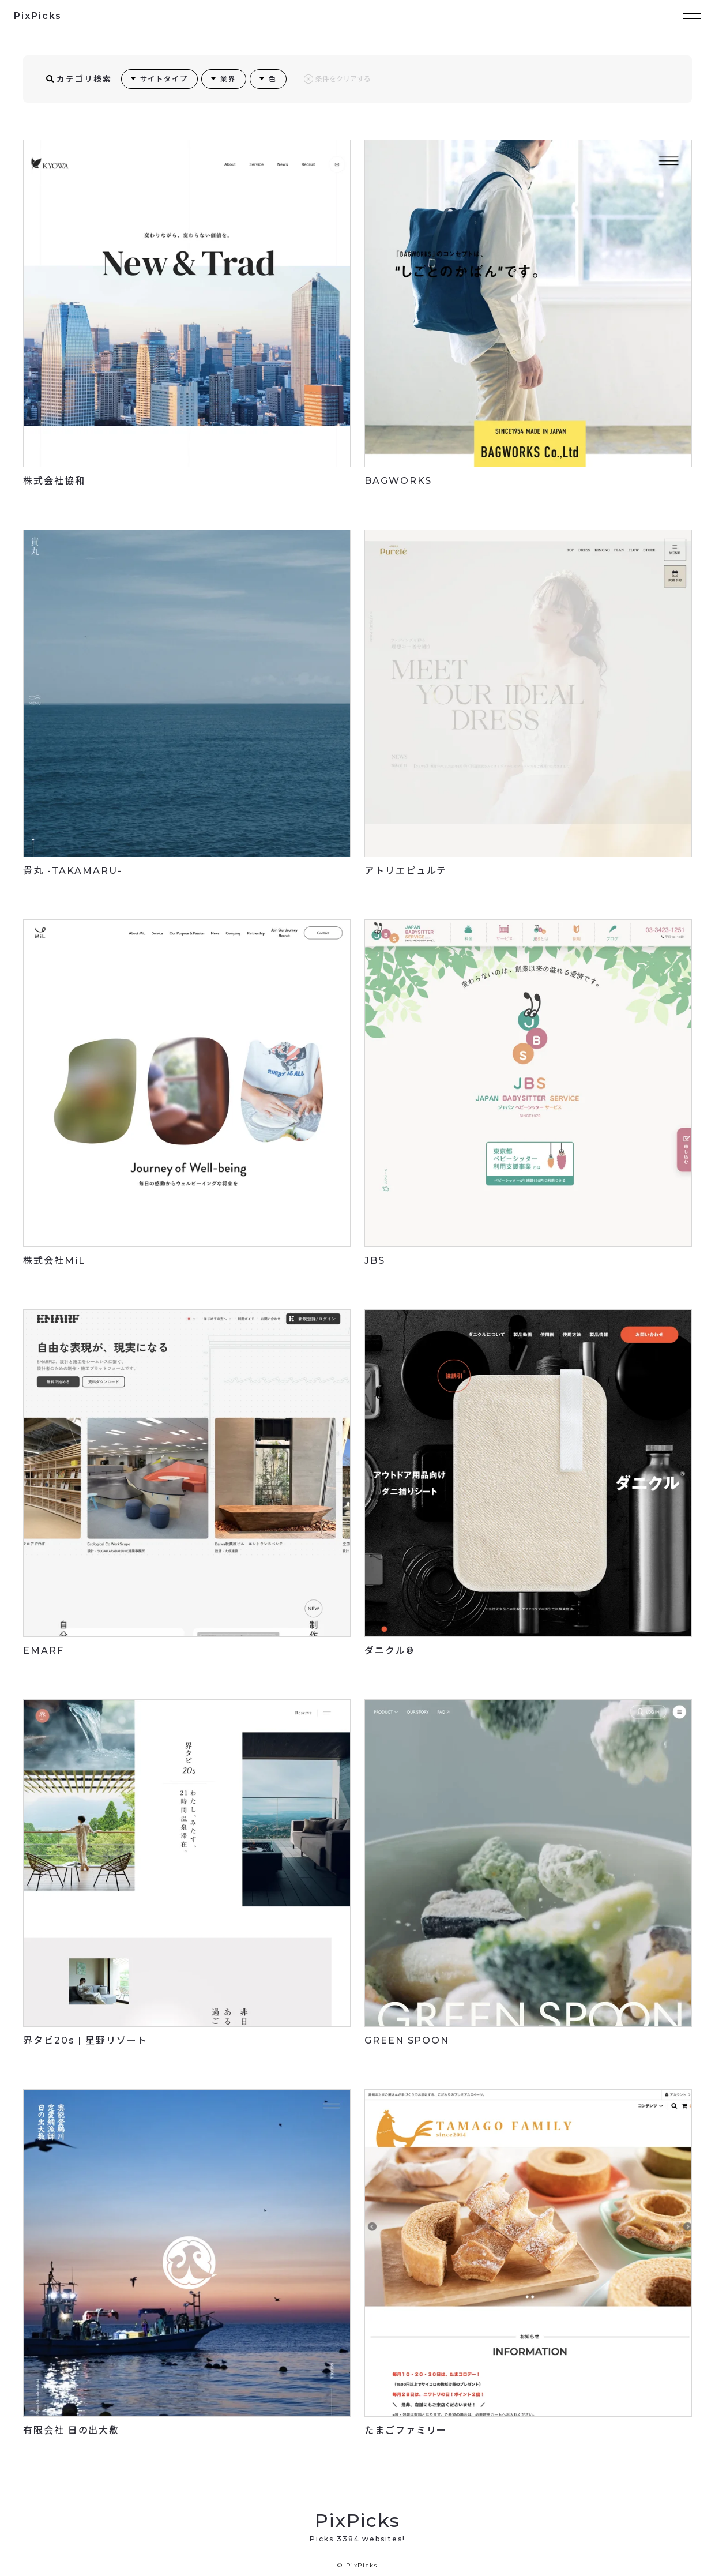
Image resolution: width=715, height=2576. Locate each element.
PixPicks (38, 15)
